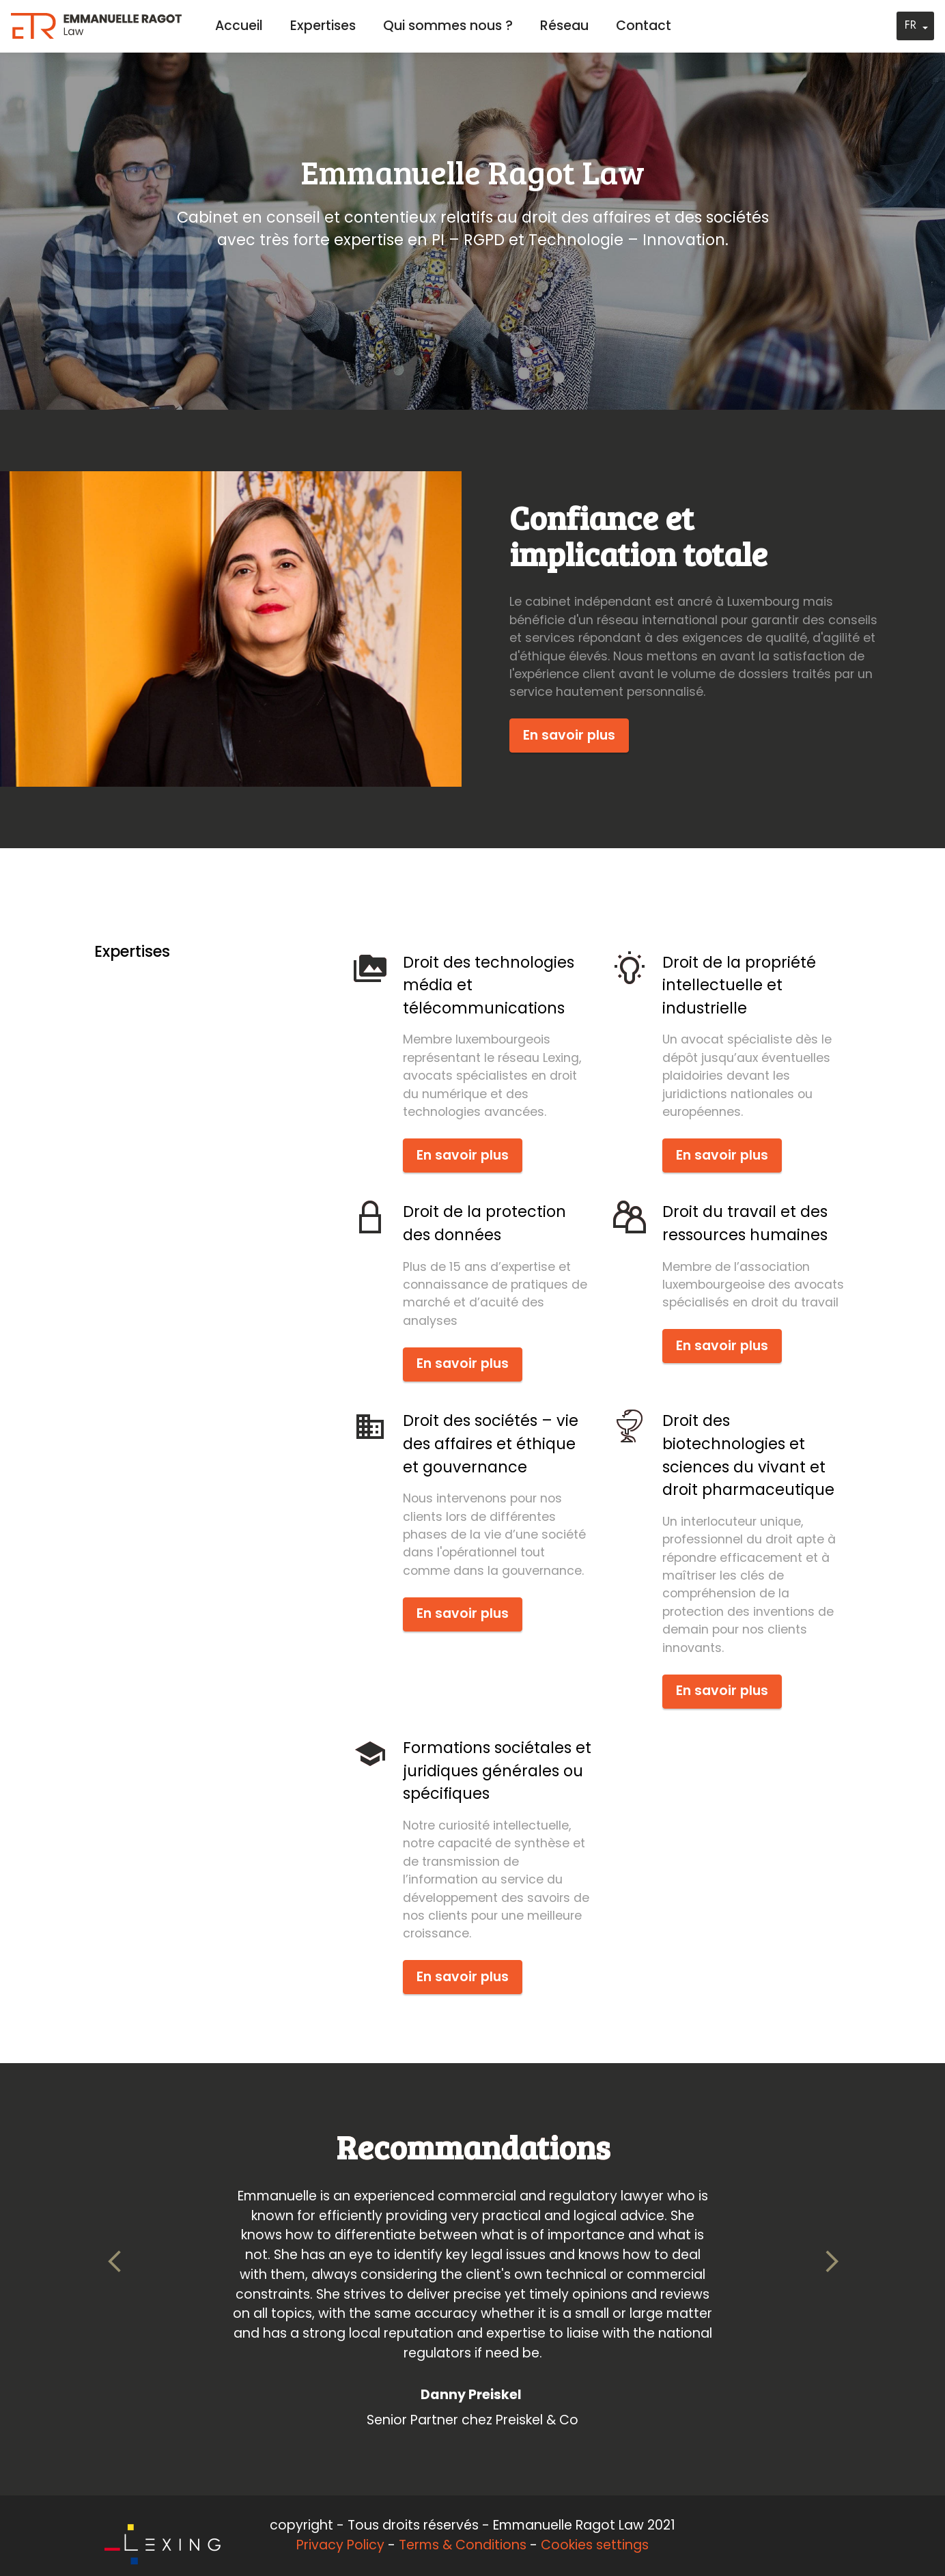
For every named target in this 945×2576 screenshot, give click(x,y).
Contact (643, 25)
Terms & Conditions (462, 2545)
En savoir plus (569, 735)
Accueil (239, 25)
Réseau (564, 25)
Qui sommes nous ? (448, 25)
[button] (114, 2261)
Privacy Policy (340, 2545)
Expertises (323, 25)
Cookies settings (595, 2545)
